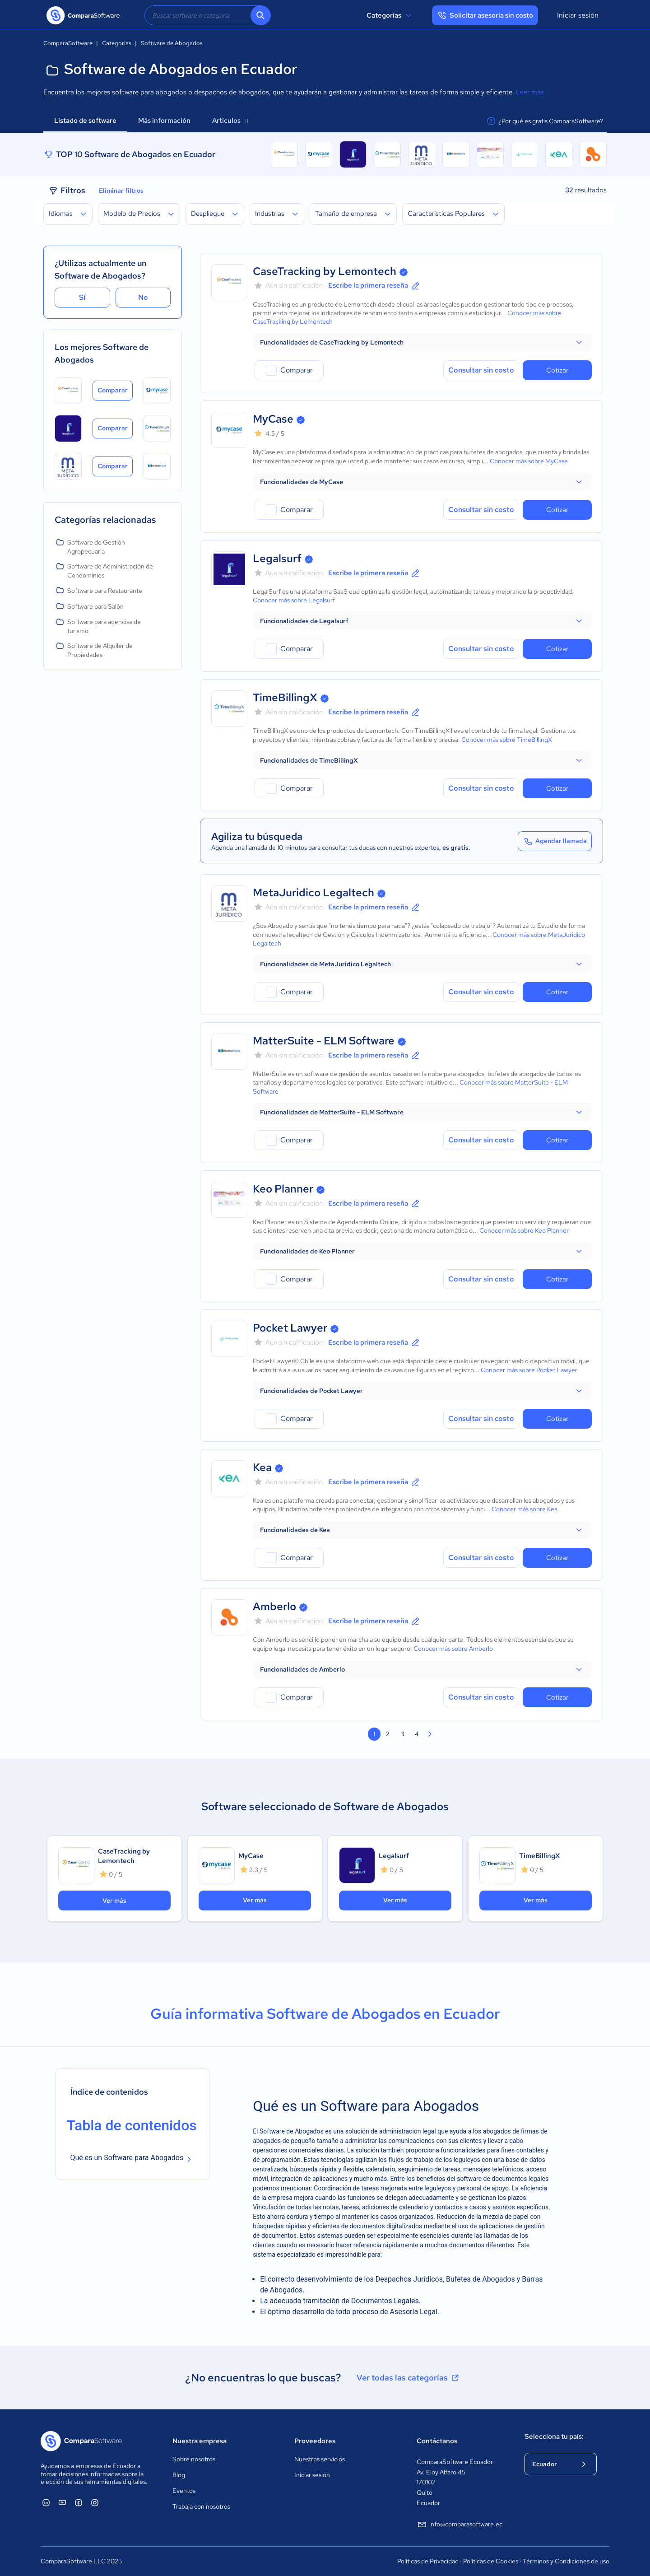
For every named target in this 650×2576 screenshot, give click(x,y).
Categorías (390, 15)
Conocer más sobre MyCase (529, 461)
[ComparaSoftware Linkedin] (46, 2502)
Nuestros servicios (319, 2459)
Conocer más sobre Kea (524, 1509)
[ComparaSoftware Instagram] (94, 2502)
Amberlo (274, 1606)
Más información (164, 120)
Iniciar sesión (578, 15)
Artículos (230, 120)
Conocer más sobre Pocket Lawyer (529, 1370)
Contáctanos (437, 2441)
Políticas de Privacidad (428, 2561)
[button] (422, 342)
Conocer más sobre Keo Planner (524, 1230)
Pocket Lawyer (290, 1328)
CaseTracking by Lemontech (324, 271)
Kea (262, 1467)
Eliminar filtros (121, 190)
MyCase (273, 419)
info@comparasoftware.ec (459, 2524)
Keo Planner (283, 1189)
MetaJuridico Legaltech (313, 892)
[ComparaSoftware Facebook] (78, 2502)
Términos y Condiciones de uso (566, 2561)
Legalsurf (277, 558)
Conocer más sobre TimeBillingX (506, 740)
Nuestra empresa (199, 2441)
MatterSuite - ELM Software (324, 1041)
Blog (178, 2475)
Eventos (183, 2491)
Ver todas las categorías (408, 2377)
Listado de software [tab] (85, 120)
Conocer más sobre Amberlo (453, 1648)
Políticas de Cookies (490, 2561)
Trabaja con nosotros (201, 2506)
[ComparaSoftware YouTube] (62, 2502)
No (143, 297)
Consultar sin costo (481, 370)
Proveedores (314, 2441)
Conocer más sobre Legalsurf (294, 600)
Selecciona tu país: (554, 2436)
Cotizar (557, 370)
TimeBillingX (285, 697)
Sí (82, 297)
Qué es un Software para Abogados (127, 2157)
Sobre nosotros (193, 2459)
